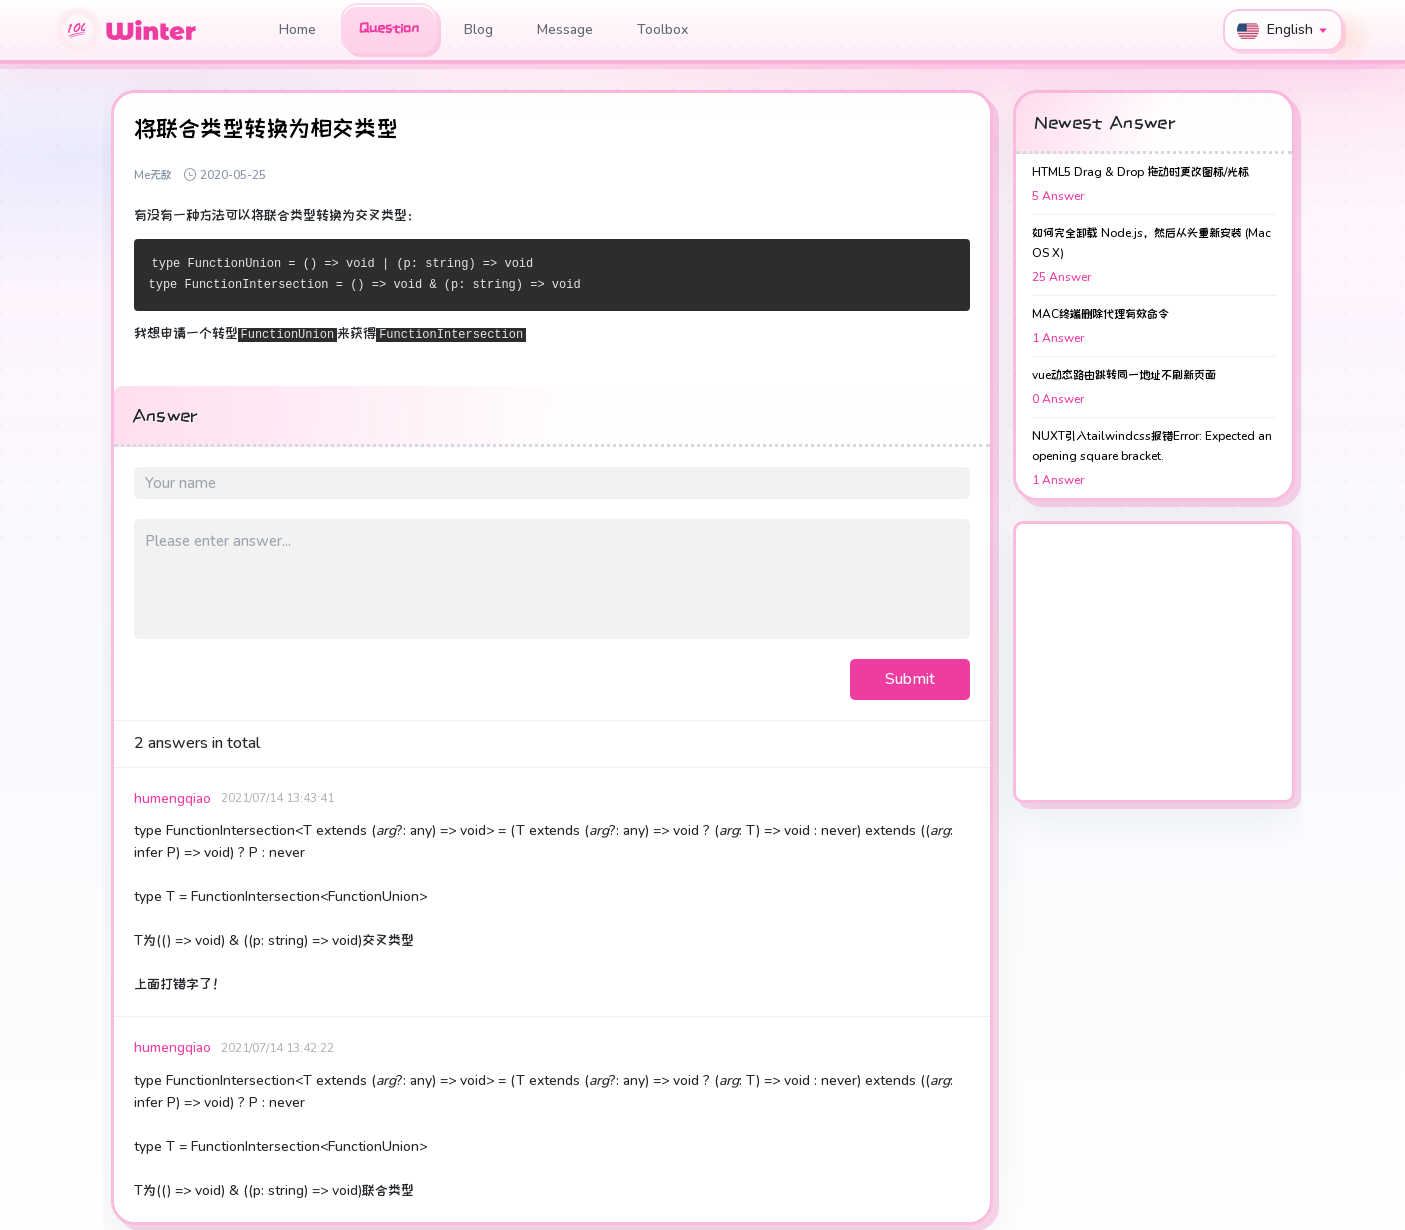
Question (389, 28)
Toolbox (662, 29)
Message (565, 29)
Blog (478, 29)
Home (297, 29)
